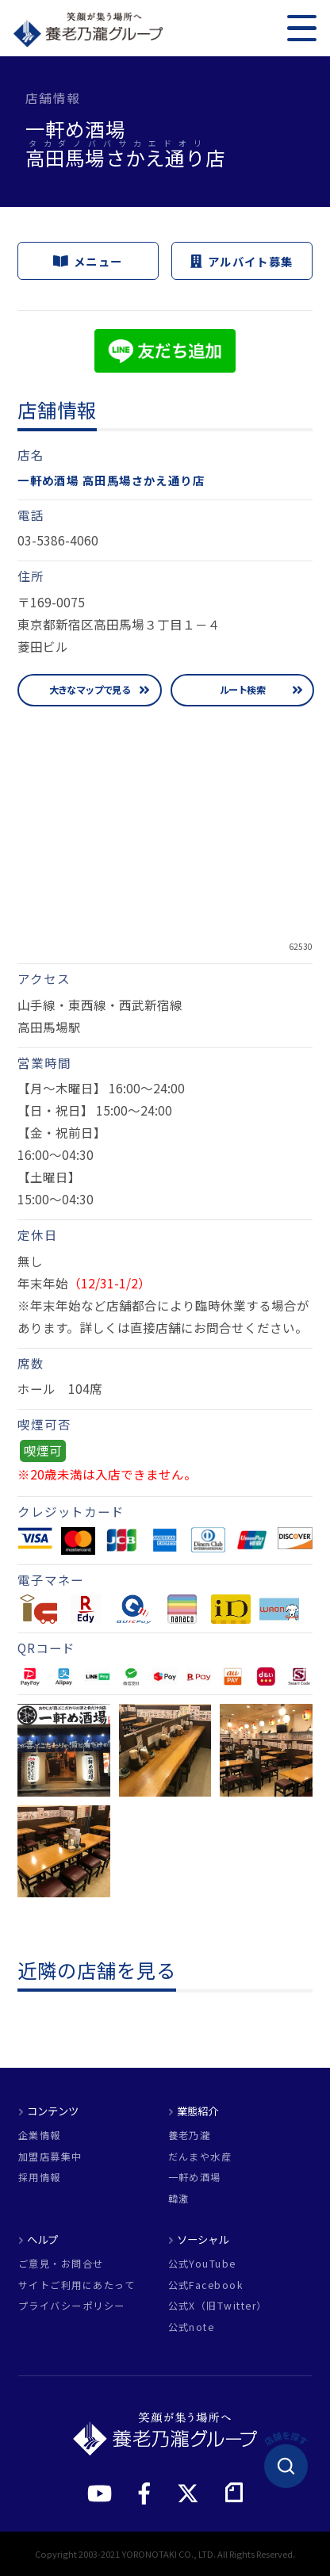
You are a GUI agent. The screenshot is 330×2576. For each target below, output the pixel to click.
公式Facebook (206, 2285)
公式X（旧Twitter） (217, 2305)
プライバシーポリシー (71, 2305)
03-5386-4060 (57, 540)
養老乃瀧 (189, 2135)
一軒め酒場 (194, 2177)
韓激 (179, 2198)
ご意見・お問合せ (61, 2263)
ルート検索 (242, 690)
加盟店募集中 (50, 2156)
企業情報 (39, 2135)
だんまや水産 (200, 2156)
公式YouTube (202, 2263)
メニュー (87, 260)
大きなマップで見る (90, 690)
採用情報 (39, 2177)
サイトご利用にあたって (76, 2285)
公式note (191, 2327)
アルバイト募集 (241, 260)
